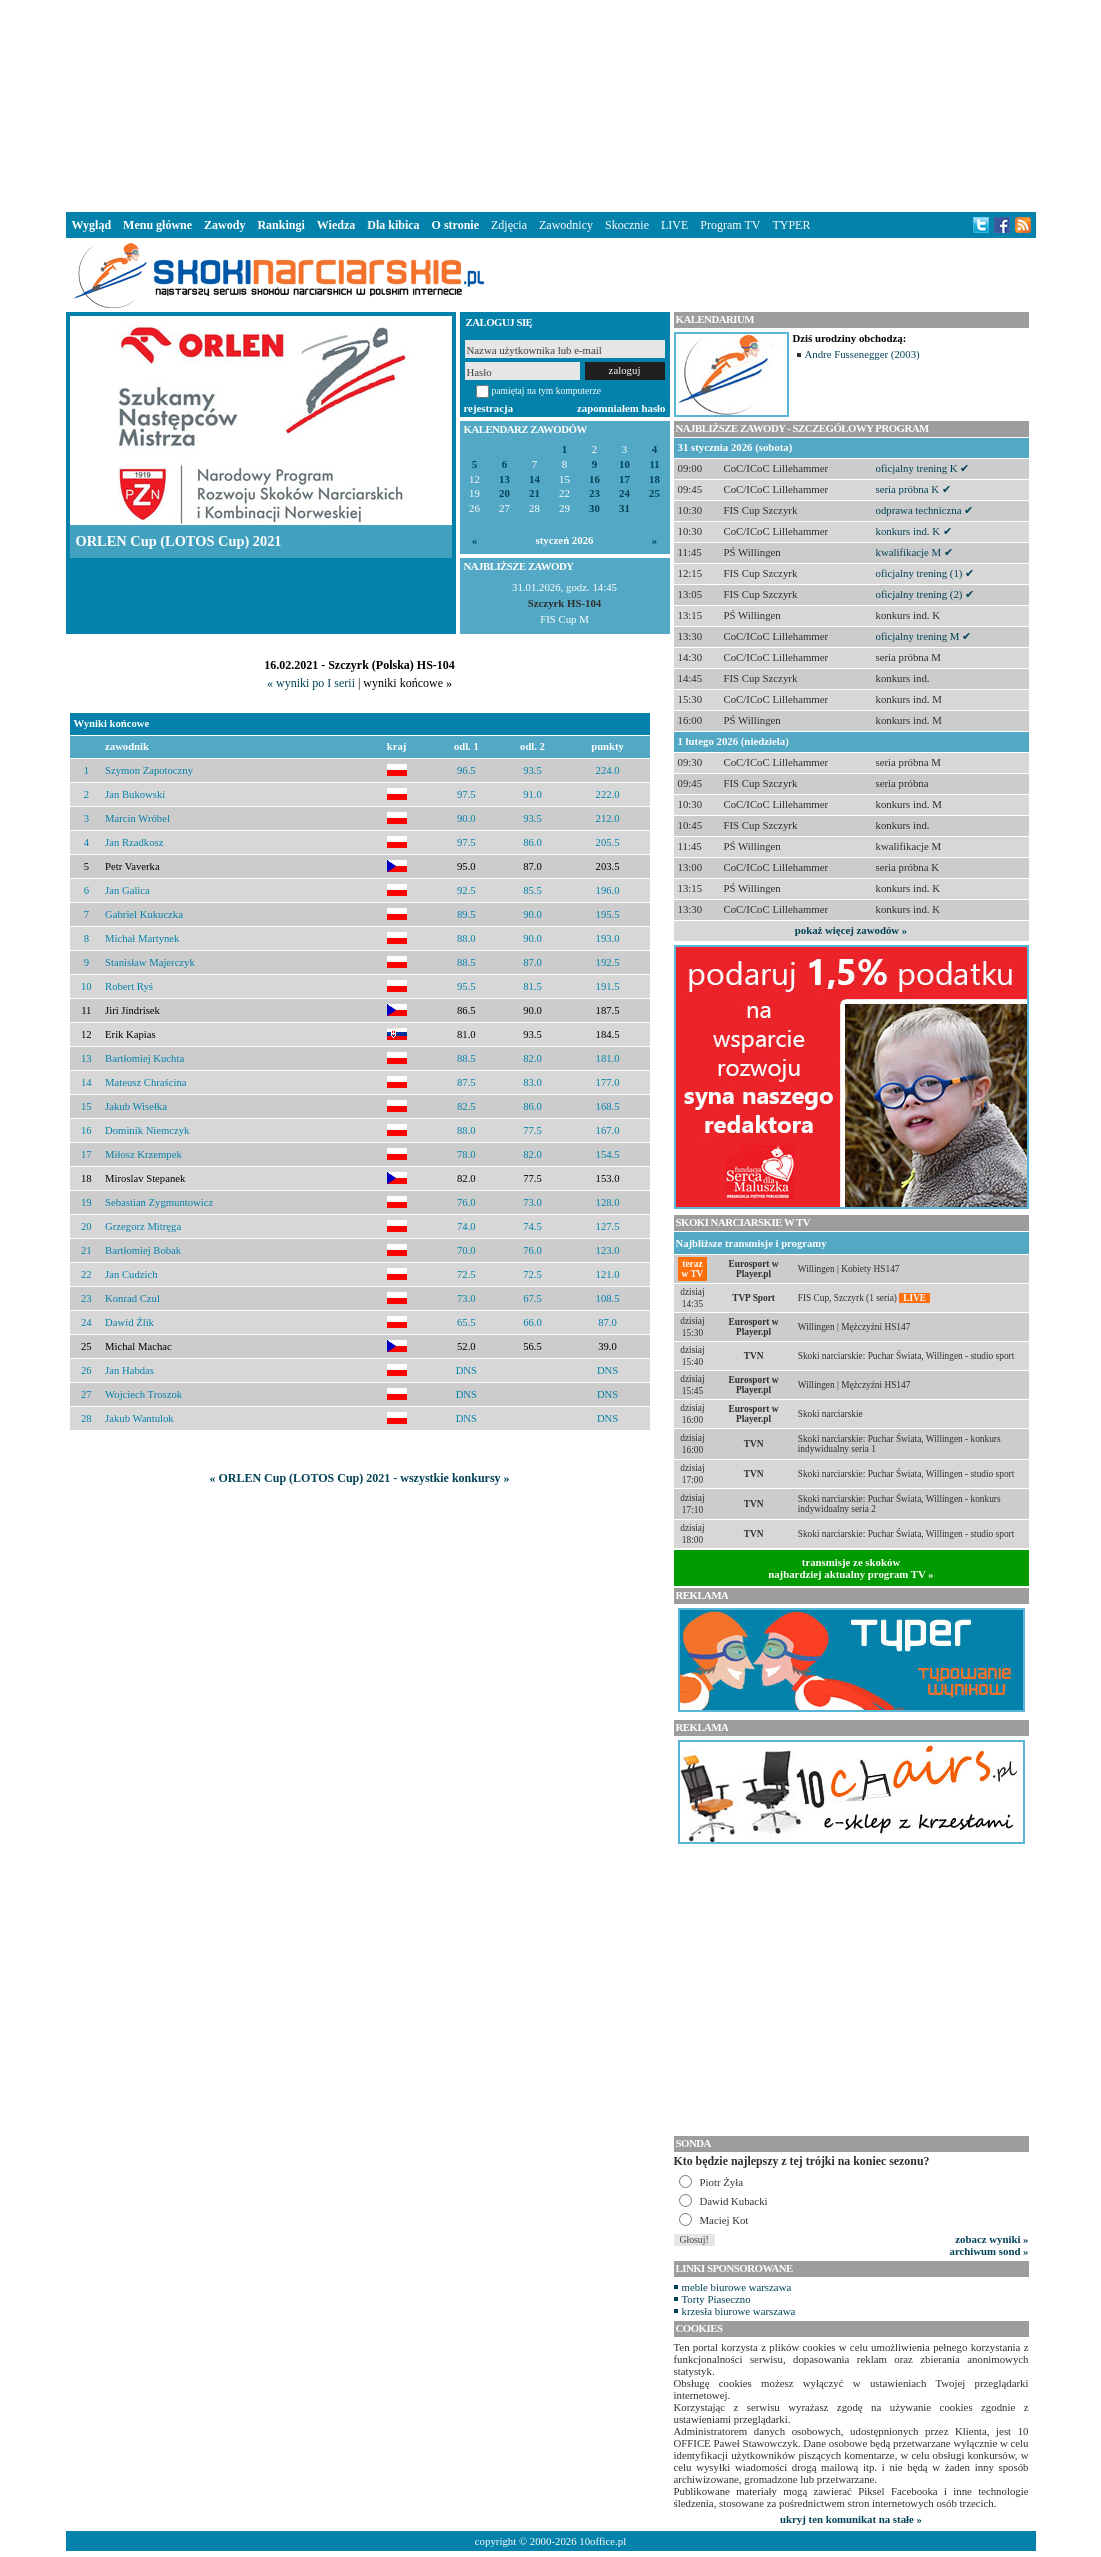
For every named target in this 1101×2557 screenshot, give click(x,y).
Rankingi (280, 225)
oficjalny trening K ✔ (923, 468)
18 (654, 479)
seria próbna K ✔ (913, 489)
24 (624, 493)
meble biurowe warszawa (737, 2287)
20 (504, 493)
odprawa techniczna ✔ (925, 510)
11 (654, 464)
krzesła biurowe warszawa (739, 2311)
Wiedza (336, 225)
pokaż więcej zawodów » (851, 930)
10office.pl (602, 2541)
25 (654, 493)
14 (534, 479)
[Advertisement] (551, 104)
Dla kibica (393, 225)
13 (504, 479)
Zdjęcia (509, 225)
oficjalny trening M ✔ (924, 636)
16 (594, 479)
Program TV (730, 225)
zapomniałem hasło (621, 408)
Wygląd (92, 225)
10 (624, 464)
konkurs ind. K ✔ (914, 531)
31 (624, 508)
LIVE (674, 225)
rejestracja (489, 408)
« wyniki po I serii (311, 683)
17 (624, 479)
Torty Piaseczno (716, 2299)
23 (594, 493)
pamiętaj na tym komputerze (547, 390)
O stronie (455, 225)
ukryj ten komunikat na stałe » (851, 2519)
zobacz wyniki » (991, 2239)
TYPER (791, 225)
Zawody (224, 225)
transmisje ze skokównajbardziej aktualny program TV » (851, 1568)
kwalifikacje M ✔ (914, 552)
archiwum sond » (989, 2251)
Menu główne (157, 225)
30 (594, 508)
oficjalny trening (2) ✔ (925, 594)
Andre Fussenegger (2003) (862, 354)
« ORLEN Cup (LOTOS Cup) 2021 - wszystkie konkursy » (359, 1478)
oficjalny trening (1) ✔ (925, 573)
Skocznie (627, 225)
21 (534, 493)
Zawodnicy (566, 225)
